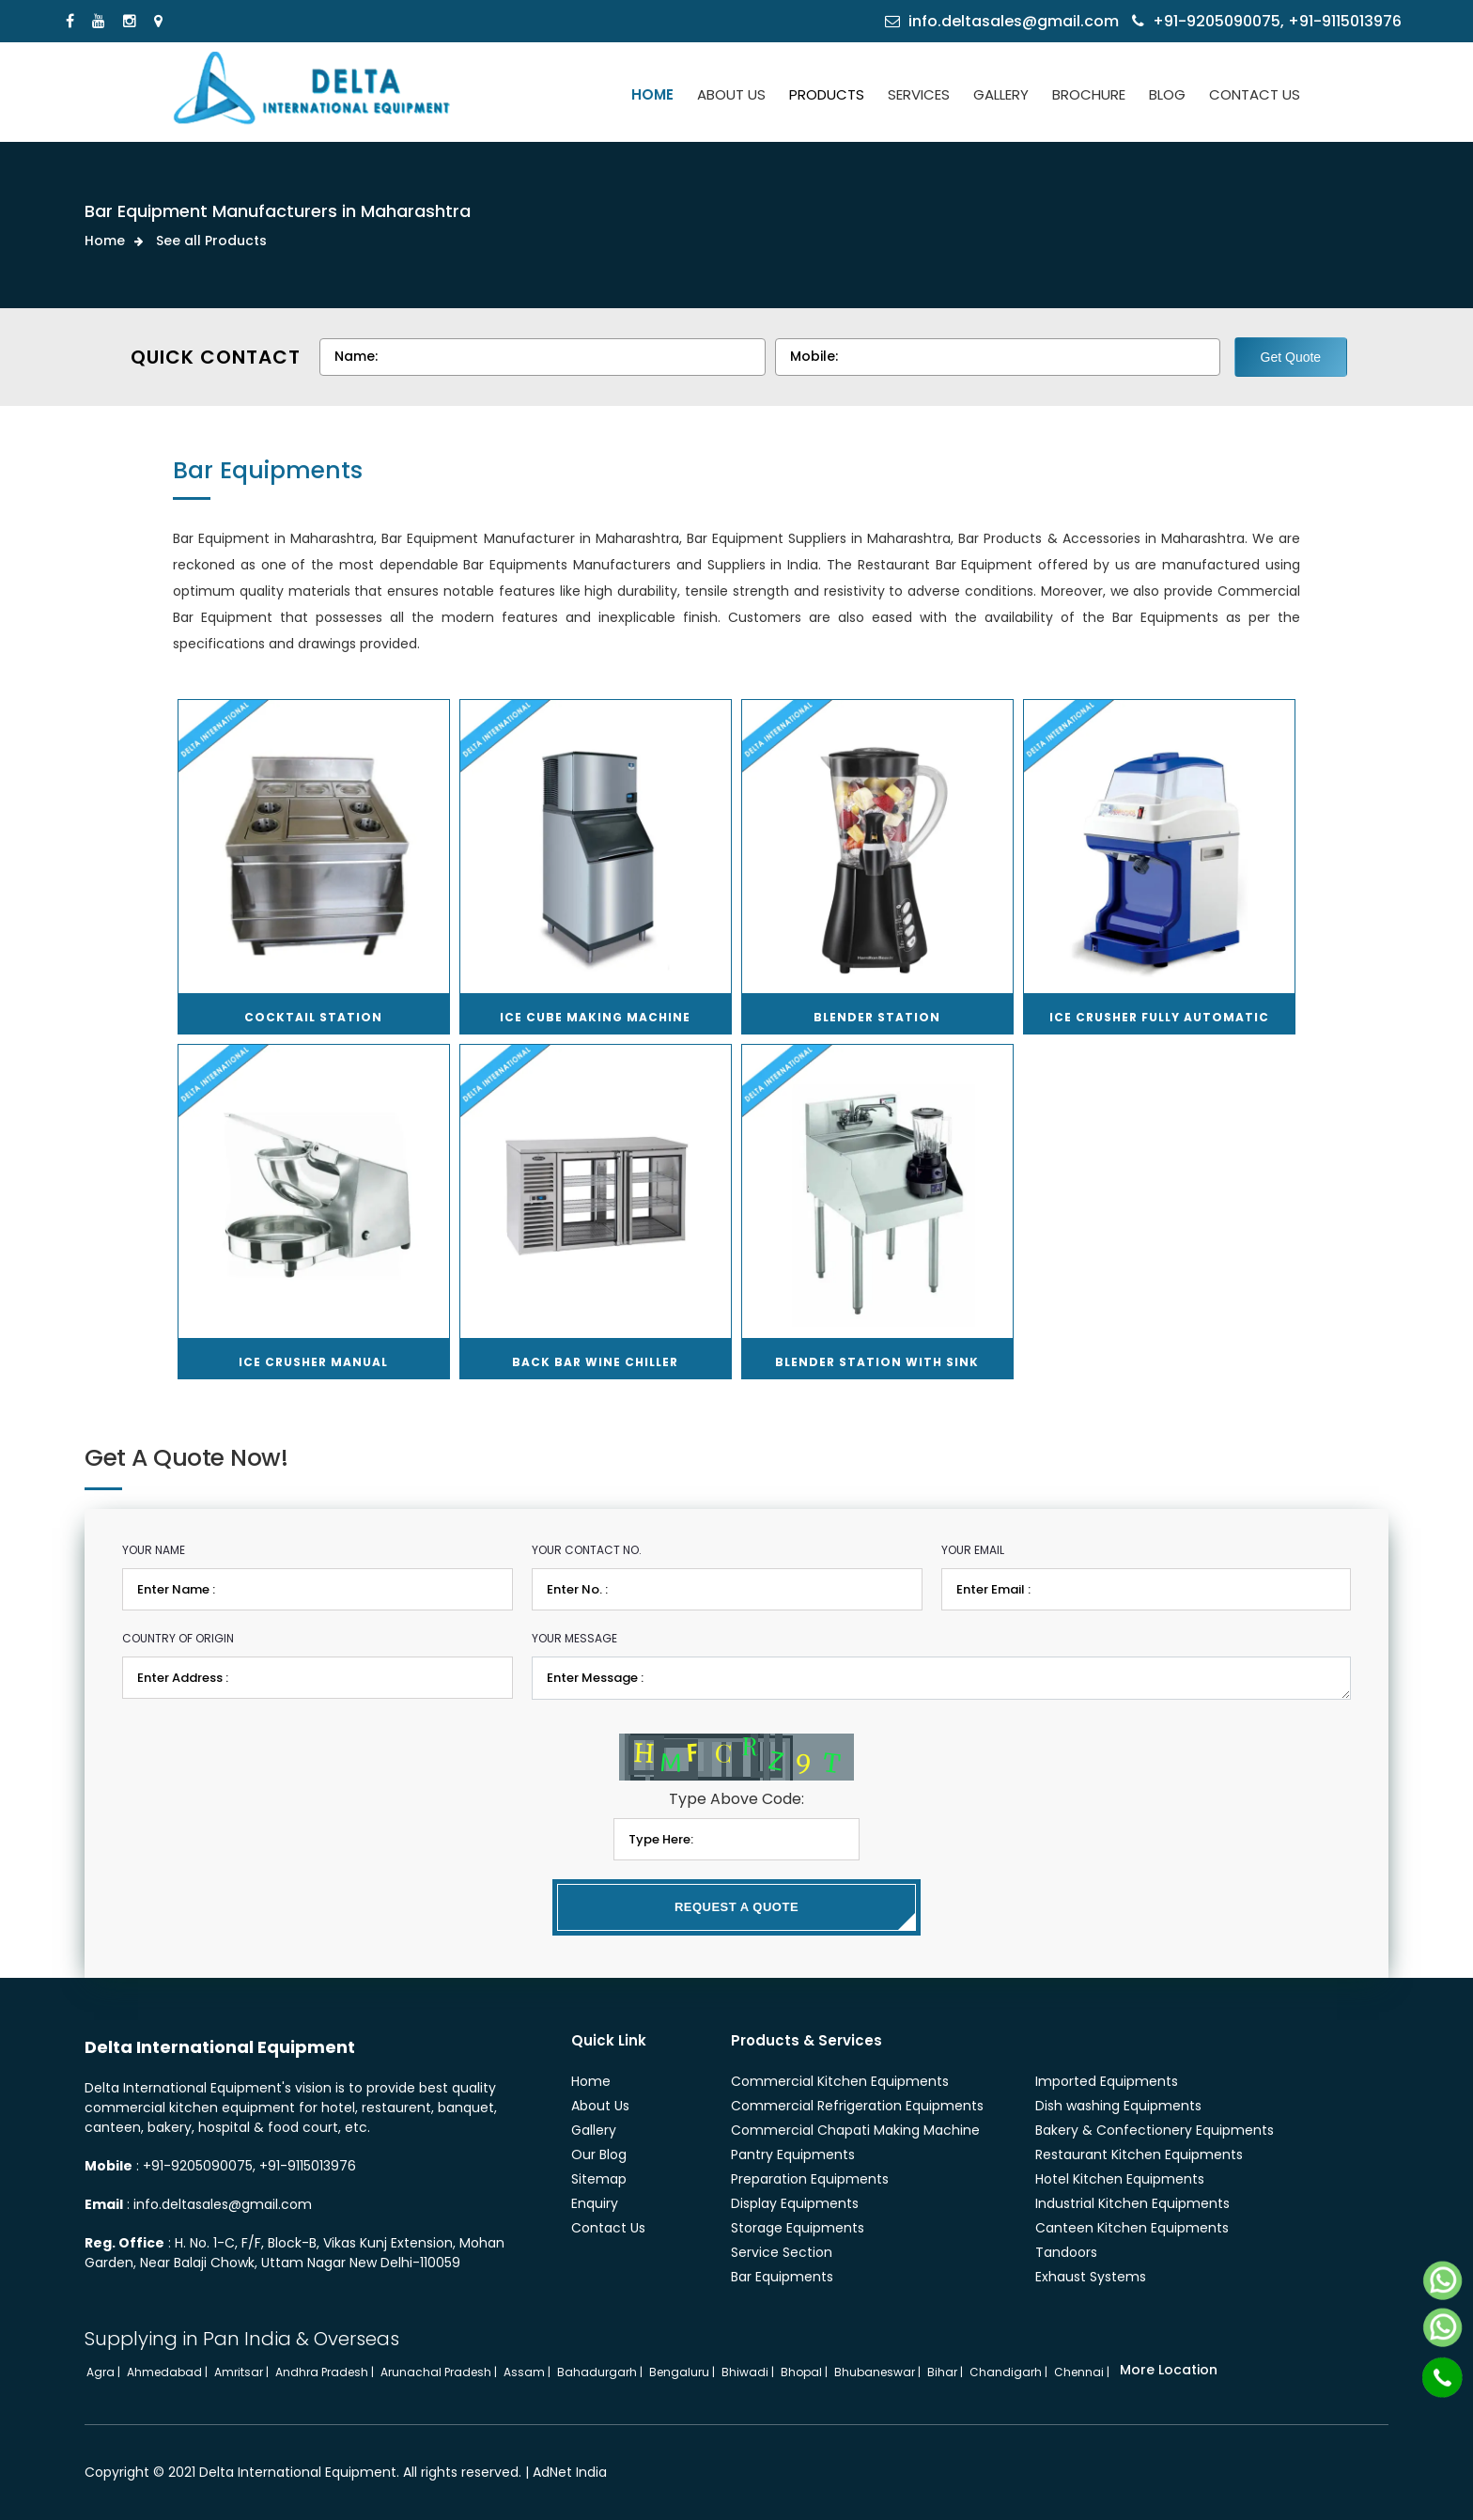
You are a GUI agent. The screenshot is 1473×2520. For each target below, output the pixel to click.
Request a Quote (736, 1907)
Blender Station (877, 1017)
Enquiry (594, 2203)
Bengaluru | (683, 2372)
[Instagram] (132, 21)
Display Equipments (795, 2203)
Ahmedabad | (168, 2372)
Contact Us (608, 2227)
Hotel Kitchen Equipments (1119, 2179)
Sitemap (599, 2179)
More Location (1168, 2369)
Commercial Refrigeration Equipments (857, 2105)
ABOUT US (731, 94)
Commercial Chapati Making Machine (855, 2130)
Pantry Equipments (793, 2154)
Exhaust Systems (1090, 2276)
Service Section (781, 2252)
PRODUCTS (826, 94)
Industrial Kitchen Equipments (1132, 2203)
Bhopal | (805, 2372)
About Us (600, 2105)
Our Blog (599, 2154)
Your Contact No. (587, 1550)
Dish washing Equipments (1118, 2105)
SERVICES (919, 94)
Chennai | (1083, 2372)
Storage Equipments (797, 2227)
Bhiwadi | (749, 2372)
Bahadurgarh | (601, 2372)
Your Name (153, 1550)
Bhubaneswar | (878, 2372)
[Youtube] (101, 21)
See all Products (211, 240)
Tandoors (1066, 2252)
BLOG (1167, 94)
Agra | (104, 2372)
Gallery (593, 2130)
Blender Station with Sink (877, 1362)
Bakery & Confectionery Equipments (1154, 2130)
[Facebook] (72, 21)
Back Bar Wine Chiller (595, 1362)
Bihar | (946, 2372)
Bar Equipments (782, 2276)
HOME (652, 94)
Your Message (574, 1638)
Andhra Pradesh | (326, 2372)
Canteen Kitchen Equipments (1132, 2227)
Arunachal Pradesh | (440, 2372)
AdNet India (570, 2472)
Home (105, 240)
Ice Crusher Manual (313, 1362)
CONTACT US (1254, 94)
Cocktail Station (313, 1017)
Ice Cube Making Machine (595, 1017)
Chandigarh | (1009, 2372)
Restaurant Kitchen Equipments (1139, 2154)
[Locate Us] (160, 21)
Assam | (528, 2372)
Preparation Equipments (810, 2179)
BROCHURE (1088, 94)
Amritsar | (242, 2372)
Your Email (972, 1550)
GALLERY (1001, 94)
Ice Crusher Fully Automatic (1159, 1017)
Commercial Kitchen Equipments (840, 2081)
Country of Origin (178, 1638)
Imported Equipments (1106, 2081)
